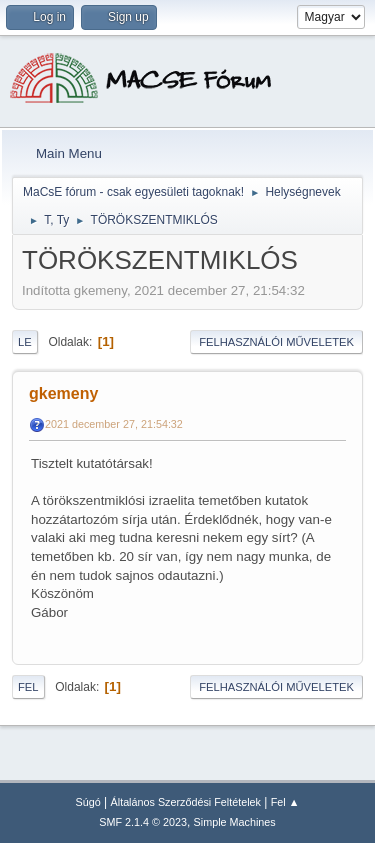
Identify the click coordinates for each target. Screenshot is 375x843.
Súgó (88, 802)
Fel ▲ (285, 802)
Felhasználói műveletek (276, 342)
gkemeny (63, 393)
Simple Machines (235, 822)
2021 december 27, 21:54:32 (114, 424)
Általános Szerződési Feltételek (186, 802)
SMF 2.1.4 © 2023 (143, 822)
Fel (28, 687)
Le (25, 342)
